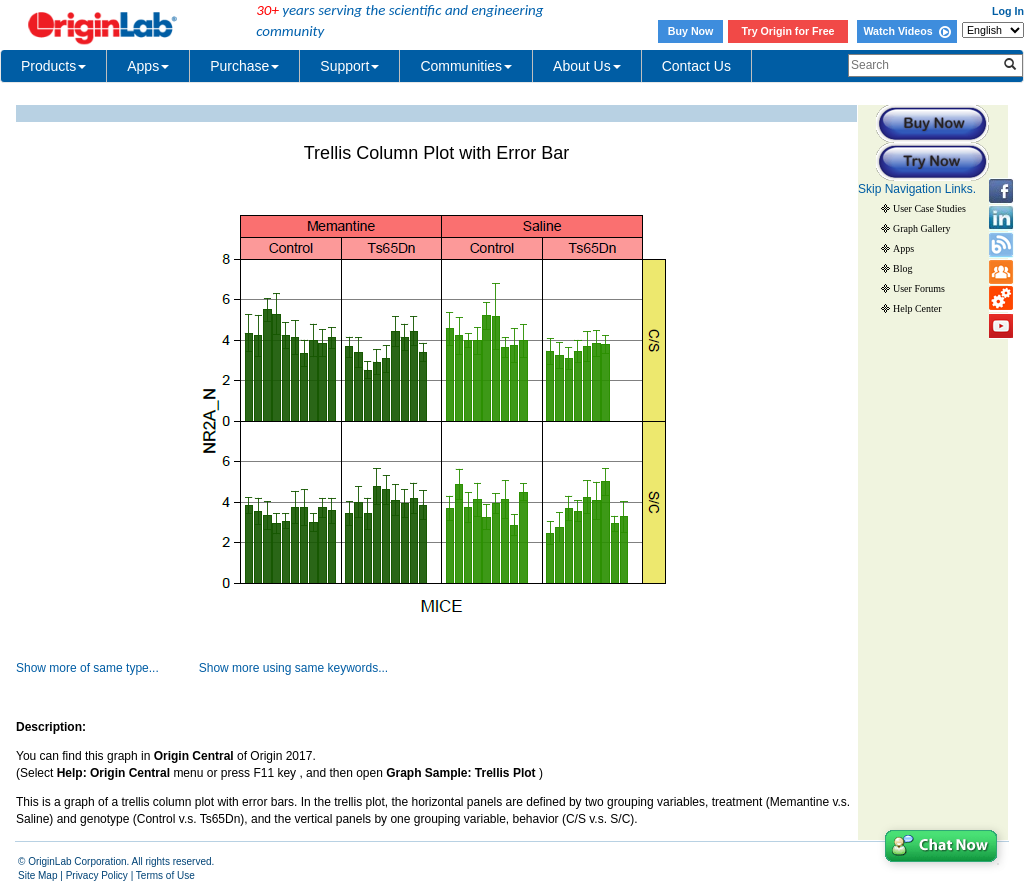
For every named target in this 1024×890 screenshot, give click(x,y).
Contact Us (696, 66)
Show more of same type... (87, 668)
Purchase (244, 66)
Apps (148, 66)
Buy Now (691, 31)
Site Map (37, 875)
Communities (466, 66)
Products (53, 66)
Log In (1008, 11)
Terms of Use (165, 875)
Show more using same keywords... (293, 668)
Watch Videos (906, 31)
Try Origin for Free (788, 31)
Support (349, 66)
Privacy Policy (97, 875)
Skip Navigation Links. (917, 189)
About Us (587, 66)
